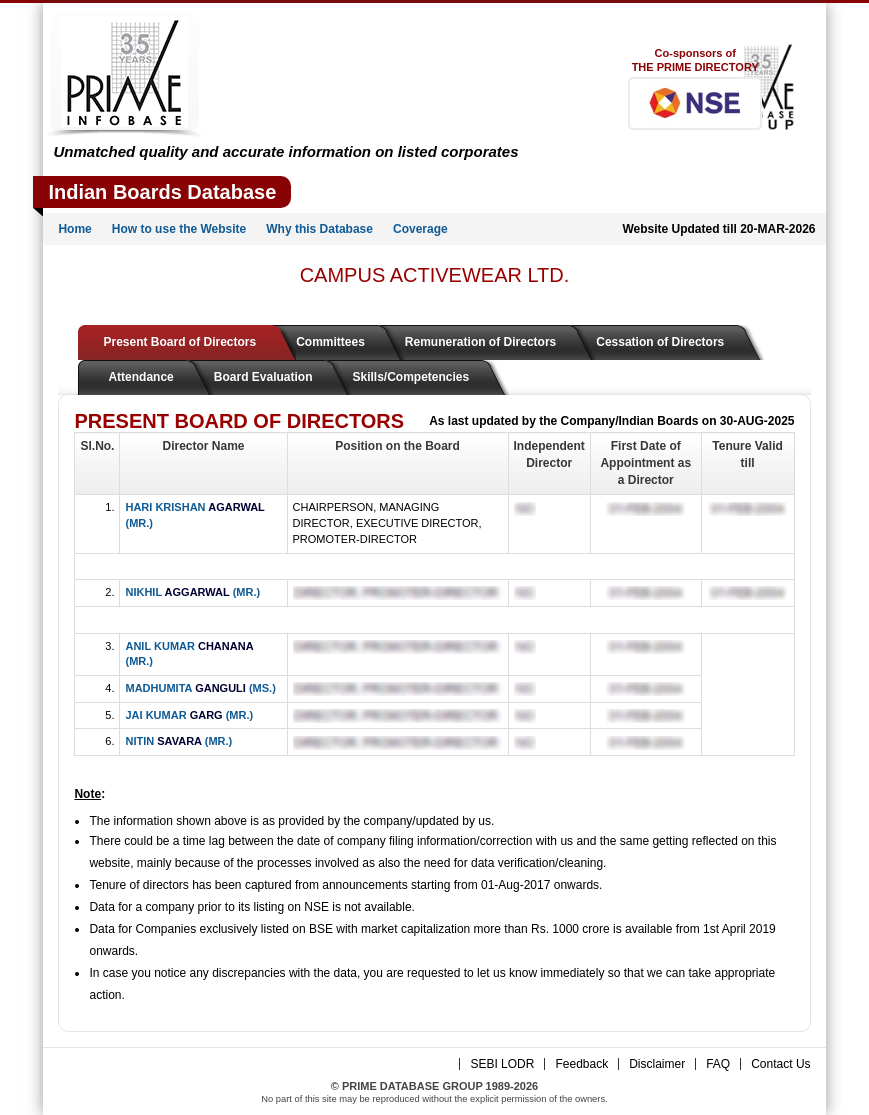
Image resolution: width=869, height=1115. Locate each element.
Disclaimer (657, 1064)
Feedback (581, 1064)
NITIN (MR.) (178, 741)
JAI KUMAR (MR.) (189, 715)
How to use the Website (179, 229)
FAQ (718, 1064)
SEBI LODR (502, 1064)
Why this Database (319, 229)
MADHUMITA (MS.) (200, 688)
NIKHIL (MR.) (192, 592)
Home (74, 229)
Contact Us (780, 1064)
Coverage (420, 229)
